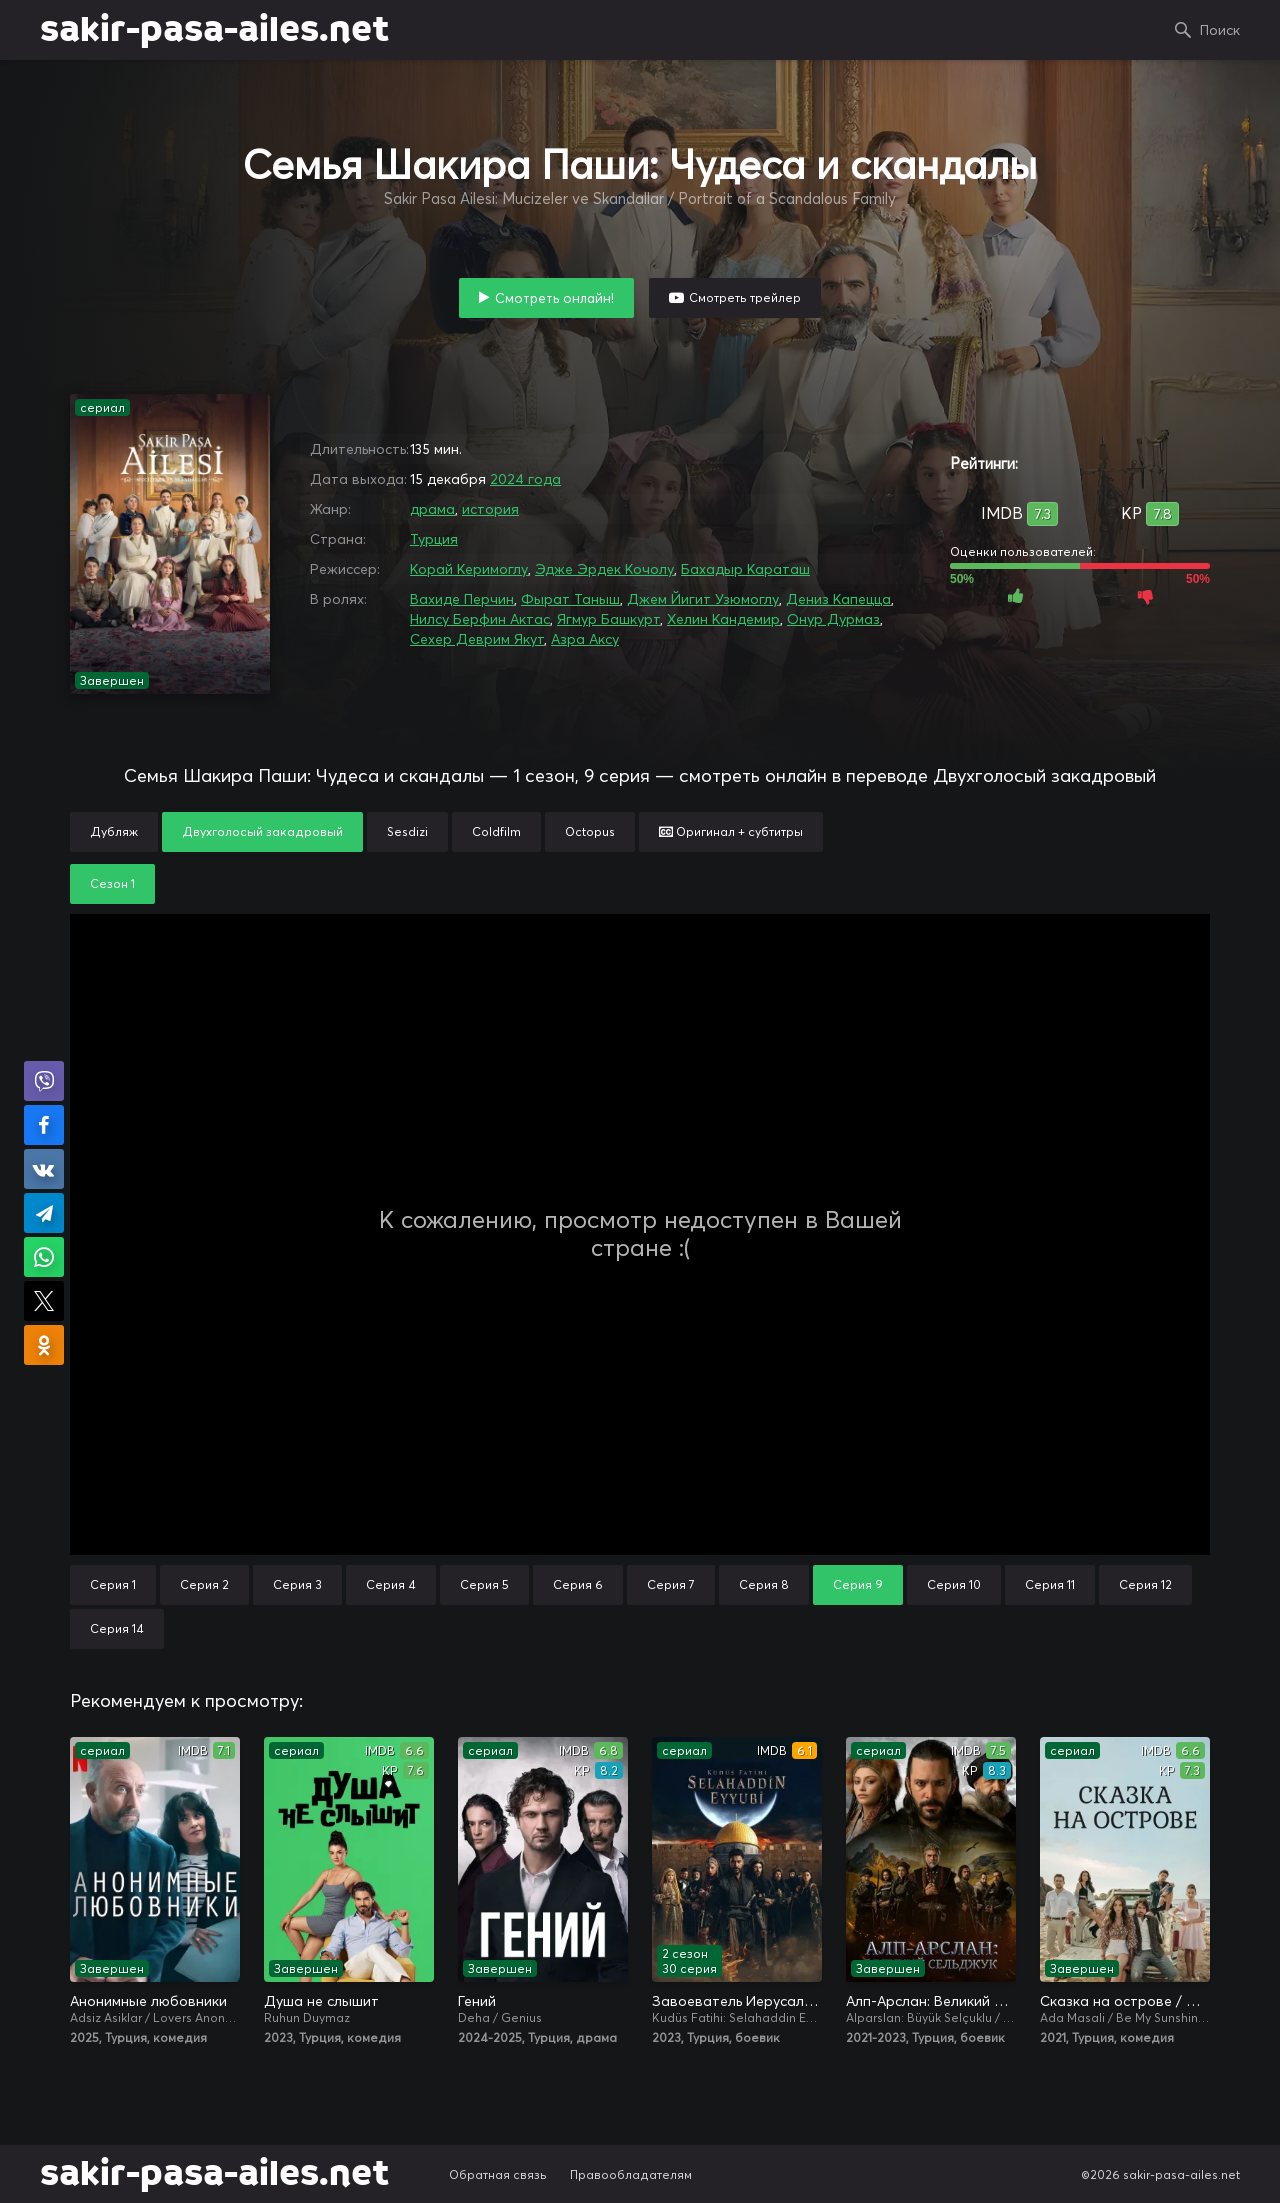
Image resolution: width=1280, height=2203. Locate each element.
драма (432, 509)
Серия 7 (671, 1584)
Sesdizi (407, 831)
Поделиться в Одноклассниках (44, 1345)
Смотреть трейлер (745, 297)
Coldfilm (496, 831)
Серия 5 (484, 1584)
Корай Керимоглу (469, 569)
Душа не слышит (321, 2001)
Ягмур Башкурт (608, 619)
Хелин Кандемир (723, 619)
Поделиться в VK (44, 1169)
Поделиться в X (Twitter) (44, 1301)
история (490, 509)
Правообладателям (631, 2174)
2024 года (525, 479)
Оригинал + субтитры (731, 831)
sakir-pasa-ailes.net (214, 30)
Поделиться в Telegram (44, 1213)
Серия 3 (297, 1584)
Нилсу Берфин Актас (480, 619)
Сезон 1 (112, 883)
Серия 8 (764, 1584)
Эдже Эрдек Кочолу (604, 569)
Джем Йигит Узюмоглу (703, 599)
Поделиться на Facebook (44, 1125)
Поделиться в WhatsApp (44, 1257)
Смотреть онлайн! (554, 298)
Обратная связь (498, 2174)
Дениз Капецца (838, 599)
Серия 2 (204, 1584)
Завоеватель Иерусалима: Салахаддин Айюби (737, 2001)
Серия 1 (113, 1584)
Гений (477, 2001)
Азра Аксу (585, 639)
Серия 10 (954, 1584)
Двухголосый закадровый (262, 831)
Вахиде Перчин (462, 599)
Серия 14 (117, 1628)
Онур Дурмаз (833, 619)
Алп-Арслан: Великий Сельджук (931, 2001)
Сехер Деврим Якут (477, 639)
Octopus (590, 831)
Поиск (1220, 30)
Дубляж (114, 831)
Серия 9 (858, 1584)
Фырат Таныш (570, 599)
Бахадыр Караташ (745, 569)
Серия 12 (1145, 1584)
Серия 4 (391, 1584)
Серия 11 (1050, 1584)
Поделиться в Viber (44, 1081)
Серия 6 (578, 1584)
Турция (434, 539)
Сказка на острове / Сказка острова (1125, 2001)
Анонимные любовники (148, 2001)
